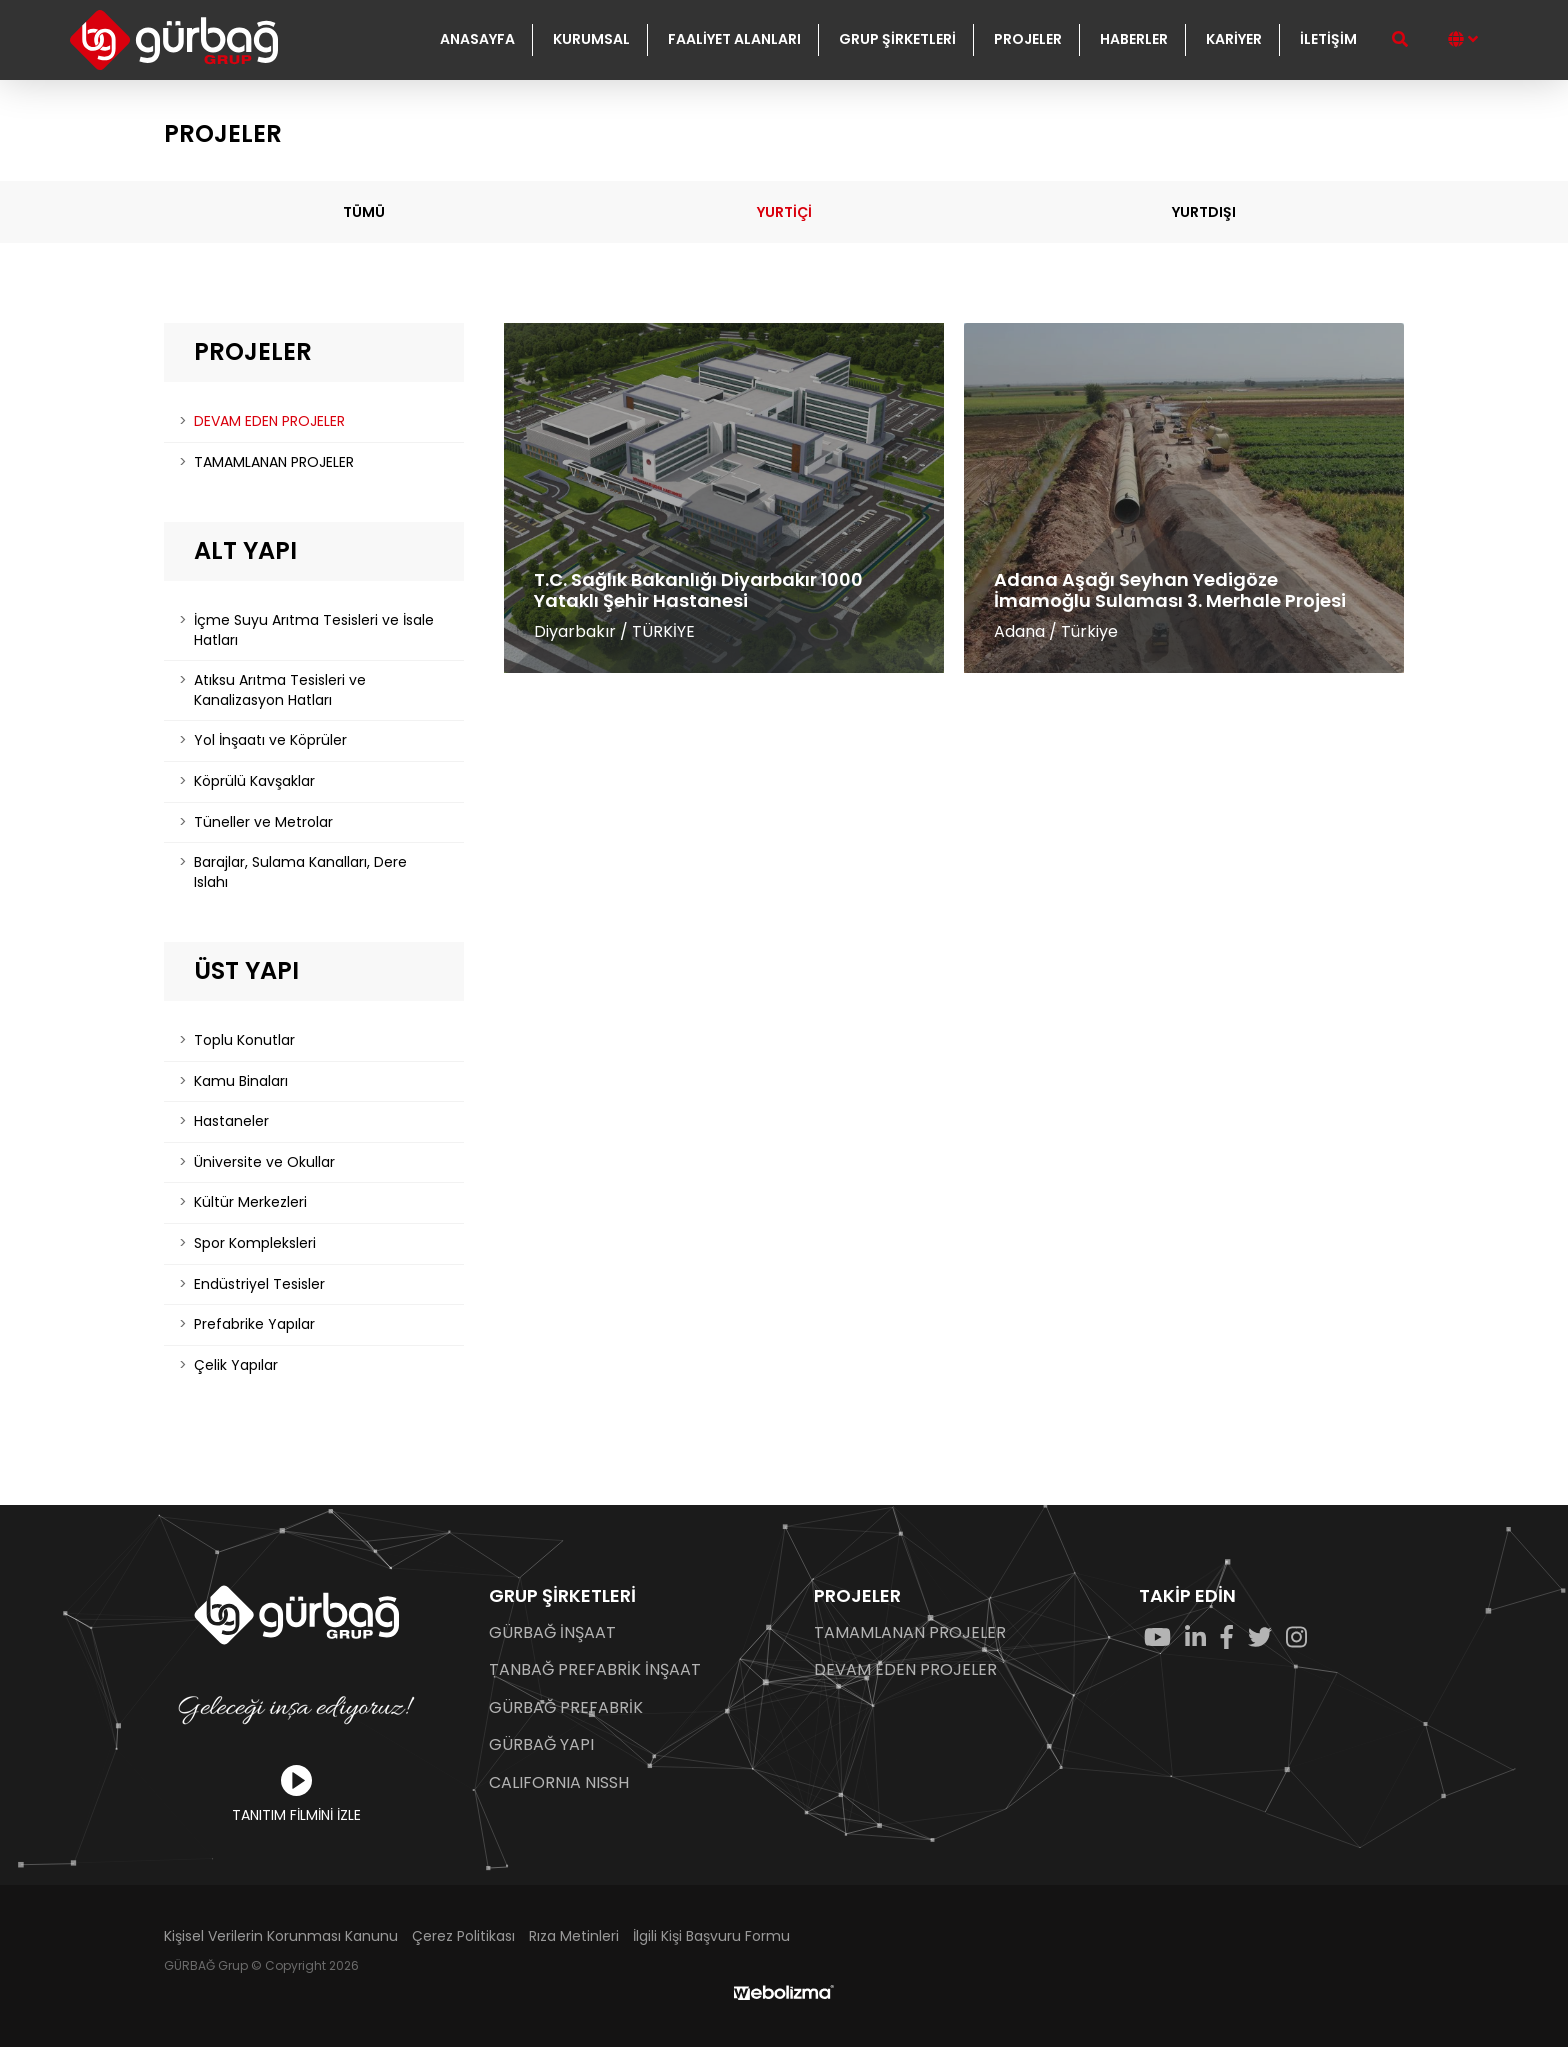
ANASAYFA (477, 39)
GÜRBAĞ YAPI (541, 1745)
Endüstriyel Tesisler (259, 1284)
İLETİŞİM (1328, 39)
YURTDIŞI (1204, 212)
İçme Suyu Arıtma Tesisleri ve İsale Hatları (314, 630)
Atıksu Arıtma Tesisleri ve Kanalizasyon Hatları (280, 690)
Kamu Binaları (241, 1081)
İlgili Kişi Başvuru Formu (711, 1936)
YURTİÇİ (784, 212)
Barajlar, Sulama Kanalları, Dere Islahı (300, 872)
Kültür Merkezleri (250, 1202)
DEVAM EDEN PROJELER (269, 421)
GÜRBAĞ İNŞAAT (552, 1633)
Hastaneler (231, 1121)
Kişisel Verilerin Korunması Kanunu (281, 1936)
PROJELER (1028, 39)
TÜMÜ (364, 212)
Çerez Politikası (463, 1936)
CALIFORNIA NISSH (559, 1783)
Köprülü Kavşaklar (254, 781)
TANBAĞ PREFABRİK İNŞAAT (595, 1670)
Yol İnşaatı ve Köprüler (270, 740)
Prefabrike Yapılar (254, 1324)
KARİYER (1234, 39)
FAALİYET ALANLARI (734, 39)
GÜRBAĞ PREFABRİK (566, 1708)
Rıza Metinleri (574, 1936)
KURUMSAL (591, 39)
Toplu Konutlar (244, 1040)
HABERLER (1134, 39)
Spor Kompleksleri (255, 1243)
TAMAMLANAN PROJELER (274, 462)
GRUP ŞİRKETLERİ (897, 39)
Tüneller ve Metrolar (263, 822)
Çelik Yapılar (236, 1365)
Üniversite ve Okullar (264, 1162)
